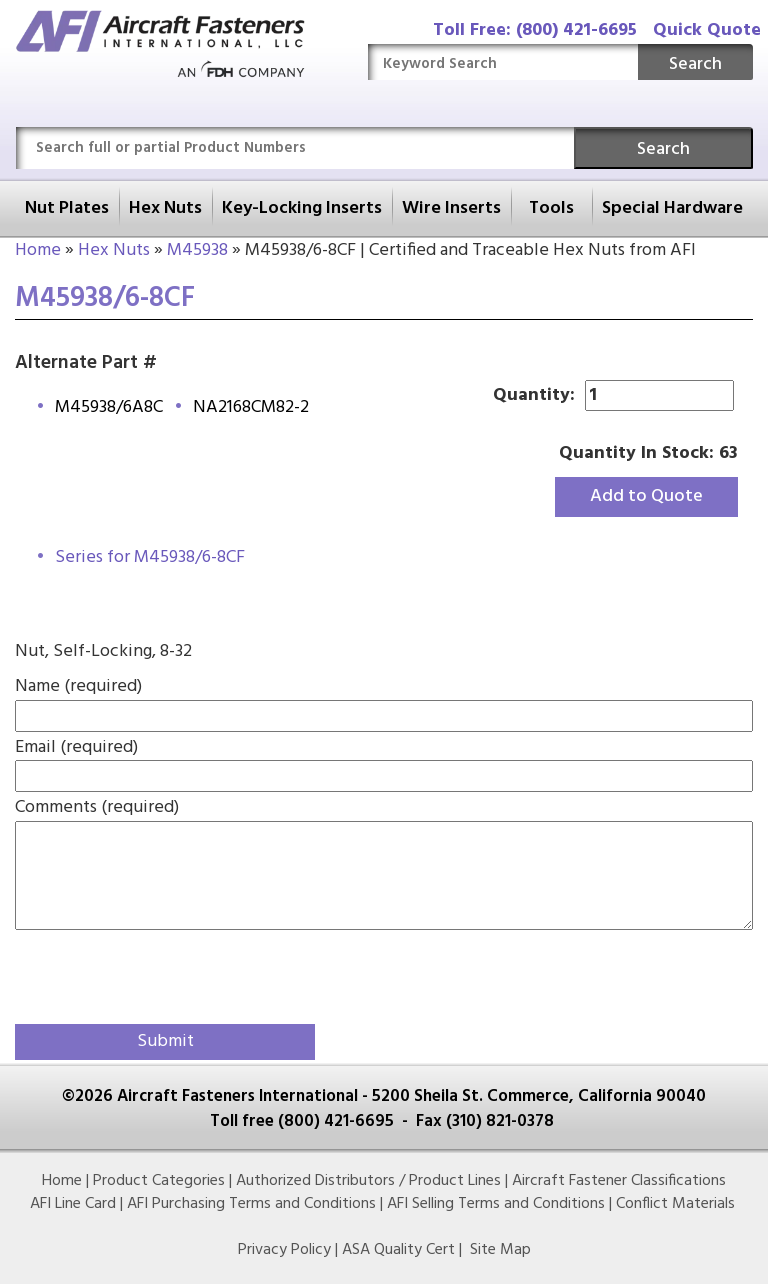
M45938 (197, 250)
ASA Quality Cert (398, 1250)
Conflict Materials (675, 1204)
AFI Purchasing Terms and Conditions (251, 1204)
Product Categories (159, 1181)
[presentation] (132, 973)
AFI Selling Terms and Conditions (496, 1204)
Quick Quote (707, 30)
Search (695, 64)
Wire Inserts (451, 208)
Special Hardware (672, 208)
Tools (551, 208)
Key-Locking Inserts (302, 208)
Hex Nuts (165, 208)
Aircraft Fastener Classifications (619, 1181)
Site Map (500, 1250)
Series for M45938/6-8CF (150, 557)
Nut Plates (67, 208)
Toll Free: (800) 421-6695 (535, 30)
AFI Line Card (73, 1204)
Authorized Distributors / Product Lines (368, 1181)
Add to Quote (646, 496)
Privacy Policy (284, 1250)
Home (38, 250)
